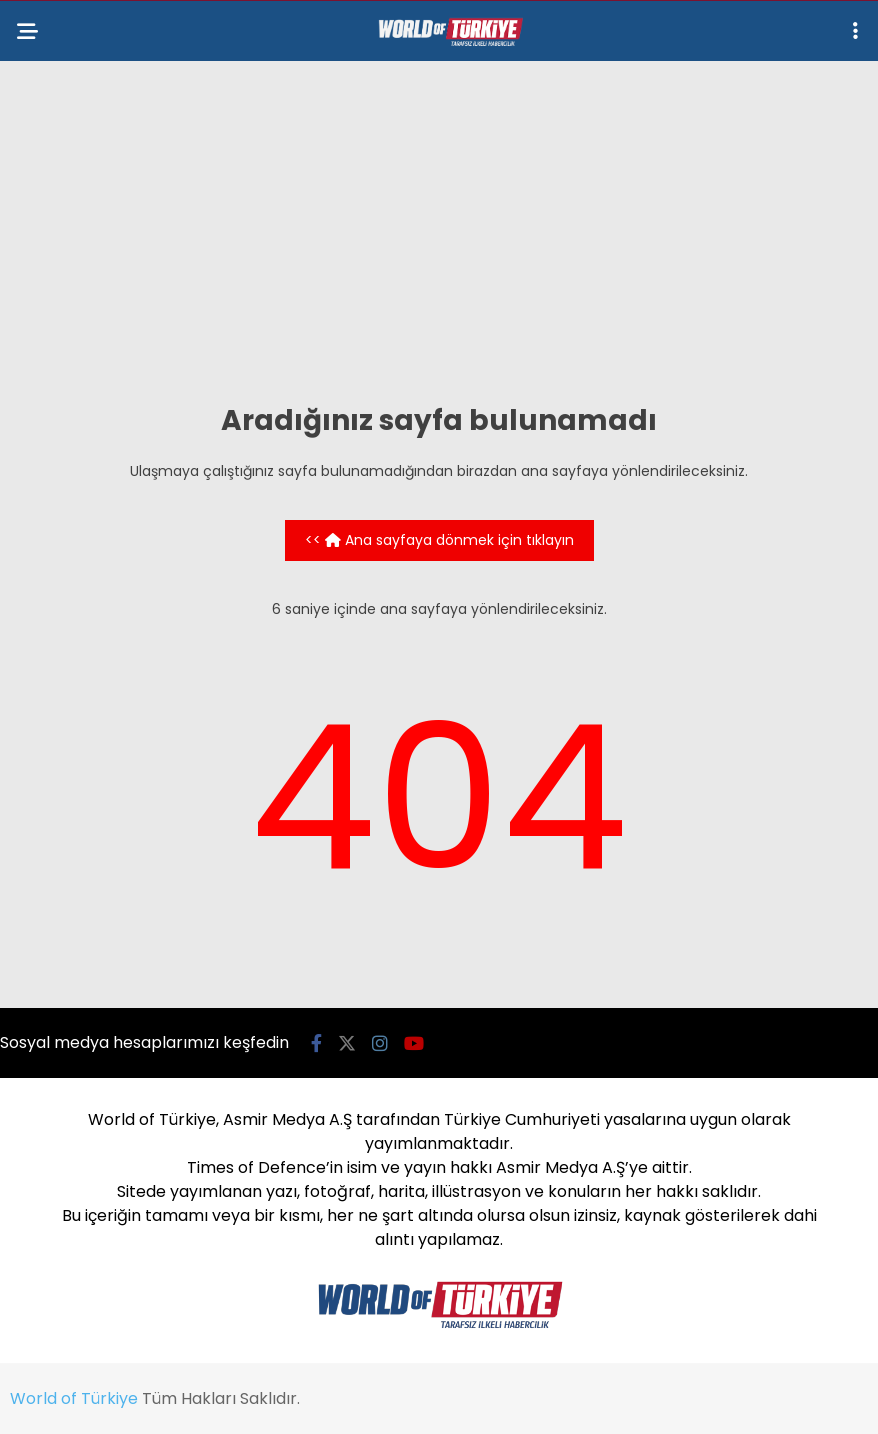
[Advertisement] (439, 231)
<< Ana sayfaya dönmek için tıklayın (439, 540)
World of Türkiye (74, 1398)
